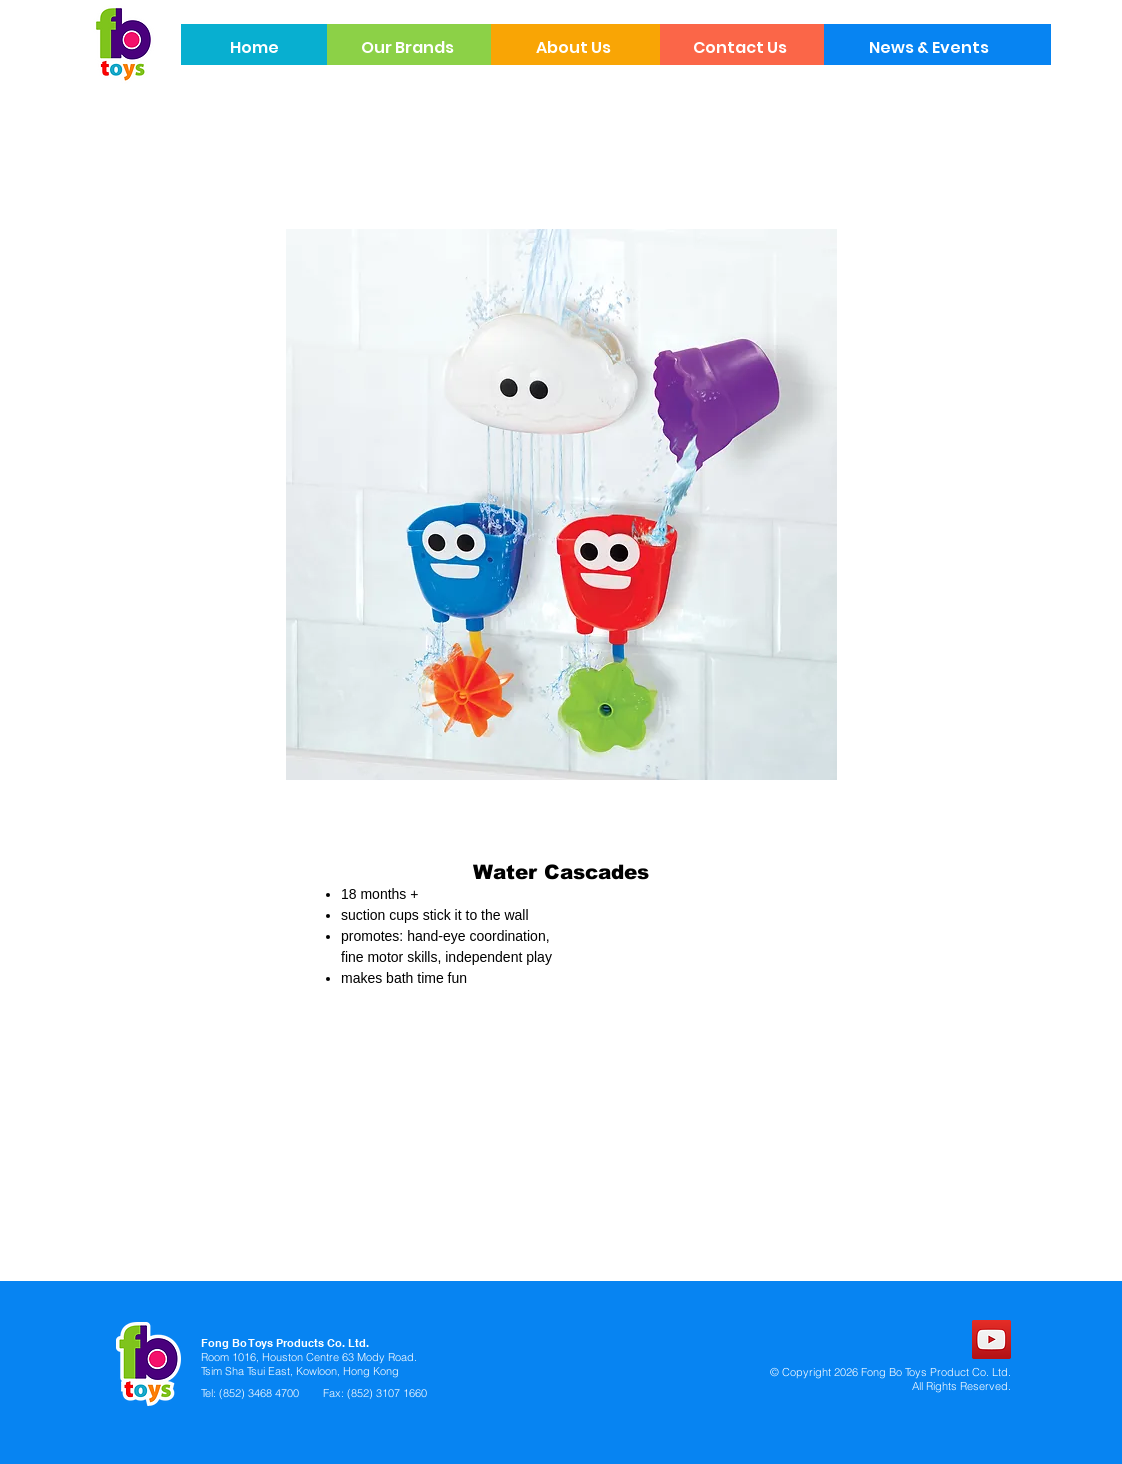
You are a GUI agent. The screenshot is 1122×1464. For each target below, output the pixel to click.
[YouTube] (991, 1339)
